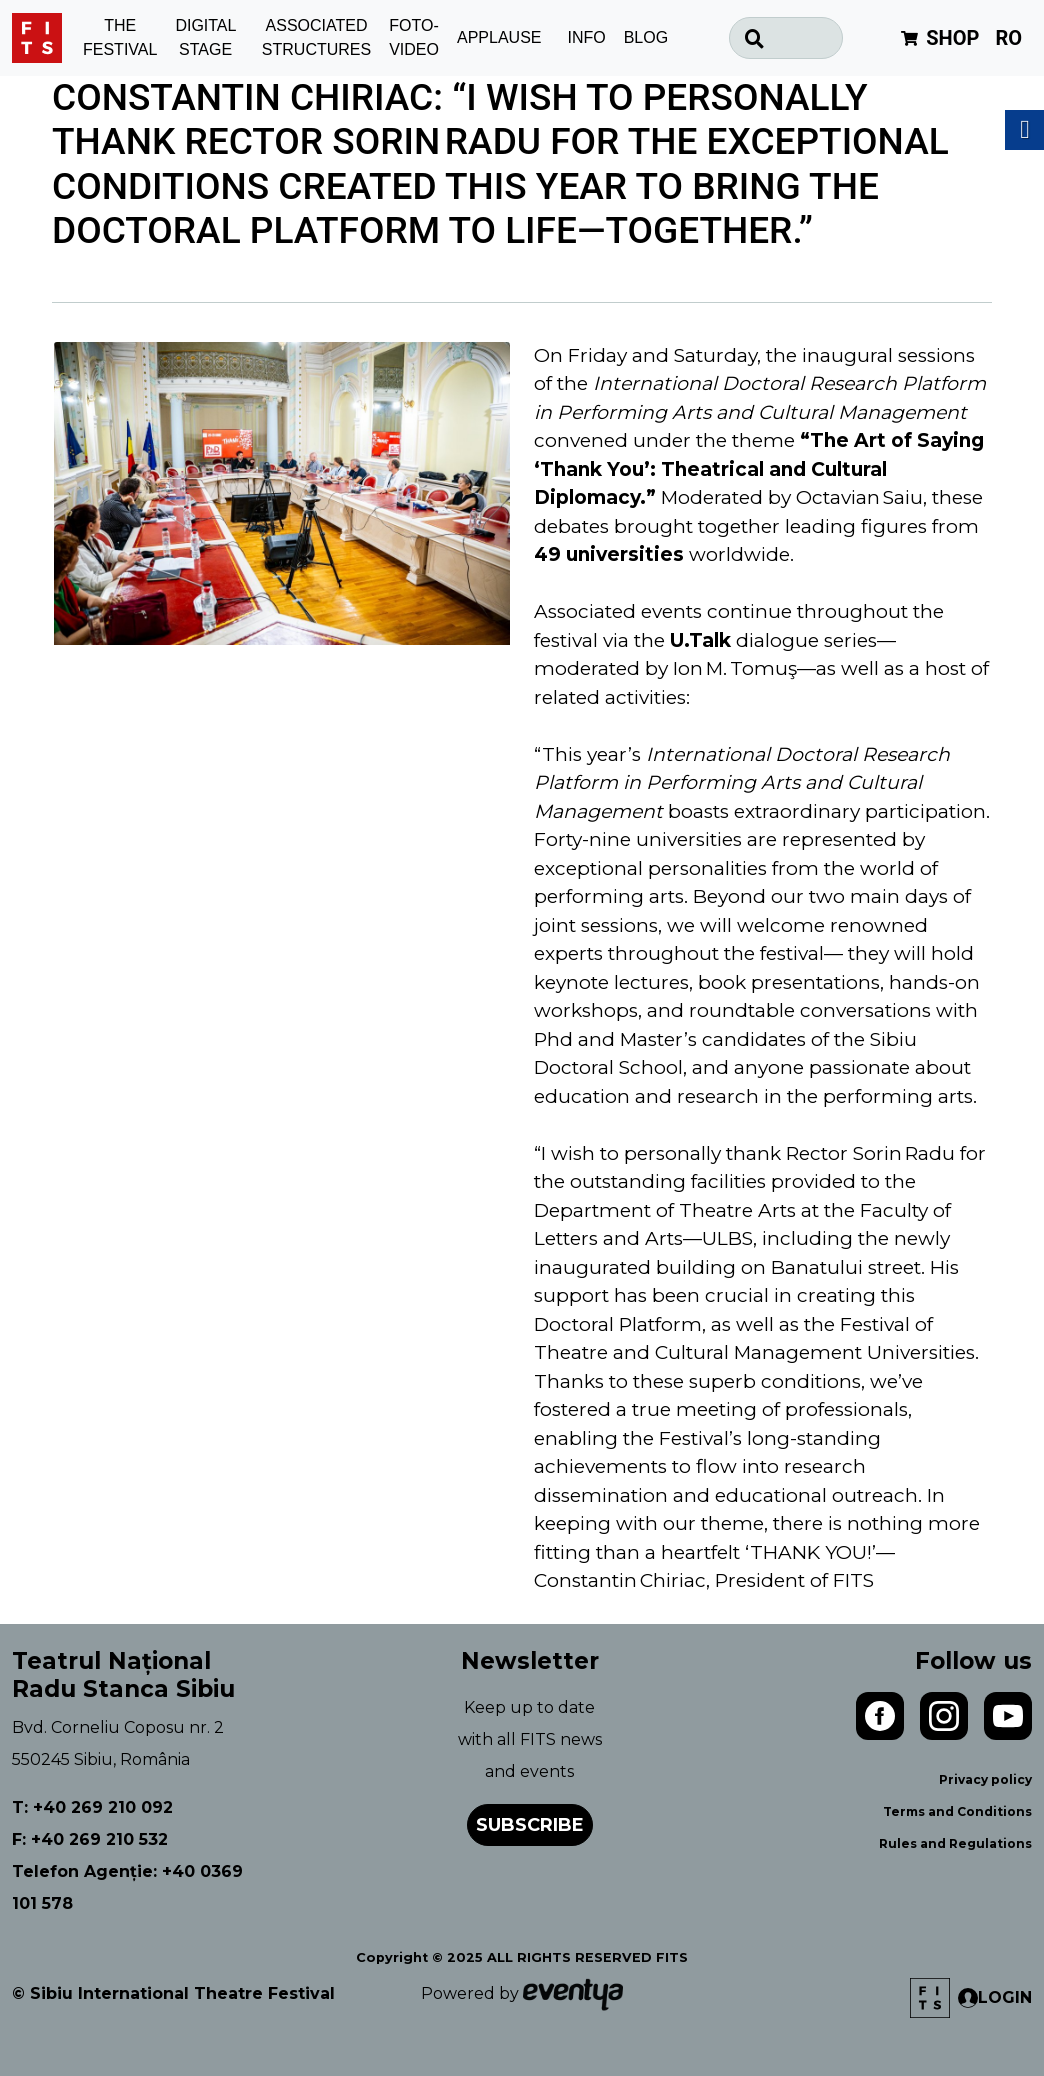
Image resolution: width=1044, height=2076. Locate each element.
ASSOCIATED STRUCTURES (316, 38)
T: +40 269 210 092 (92, 1807)
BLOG (646, 37)
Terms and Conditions (957, 1811)
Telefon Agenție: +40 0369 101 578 (127, 1887)
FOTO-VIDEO (414, 38)
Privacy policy (985, 1779)
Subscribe (530, 1825)
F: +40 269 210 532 (90, 1839)
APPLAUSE (499, 37)
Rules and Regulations (955, 1843)
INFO (586, 37)
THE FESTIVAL (120, 38)
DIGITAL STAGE (205, 38)
